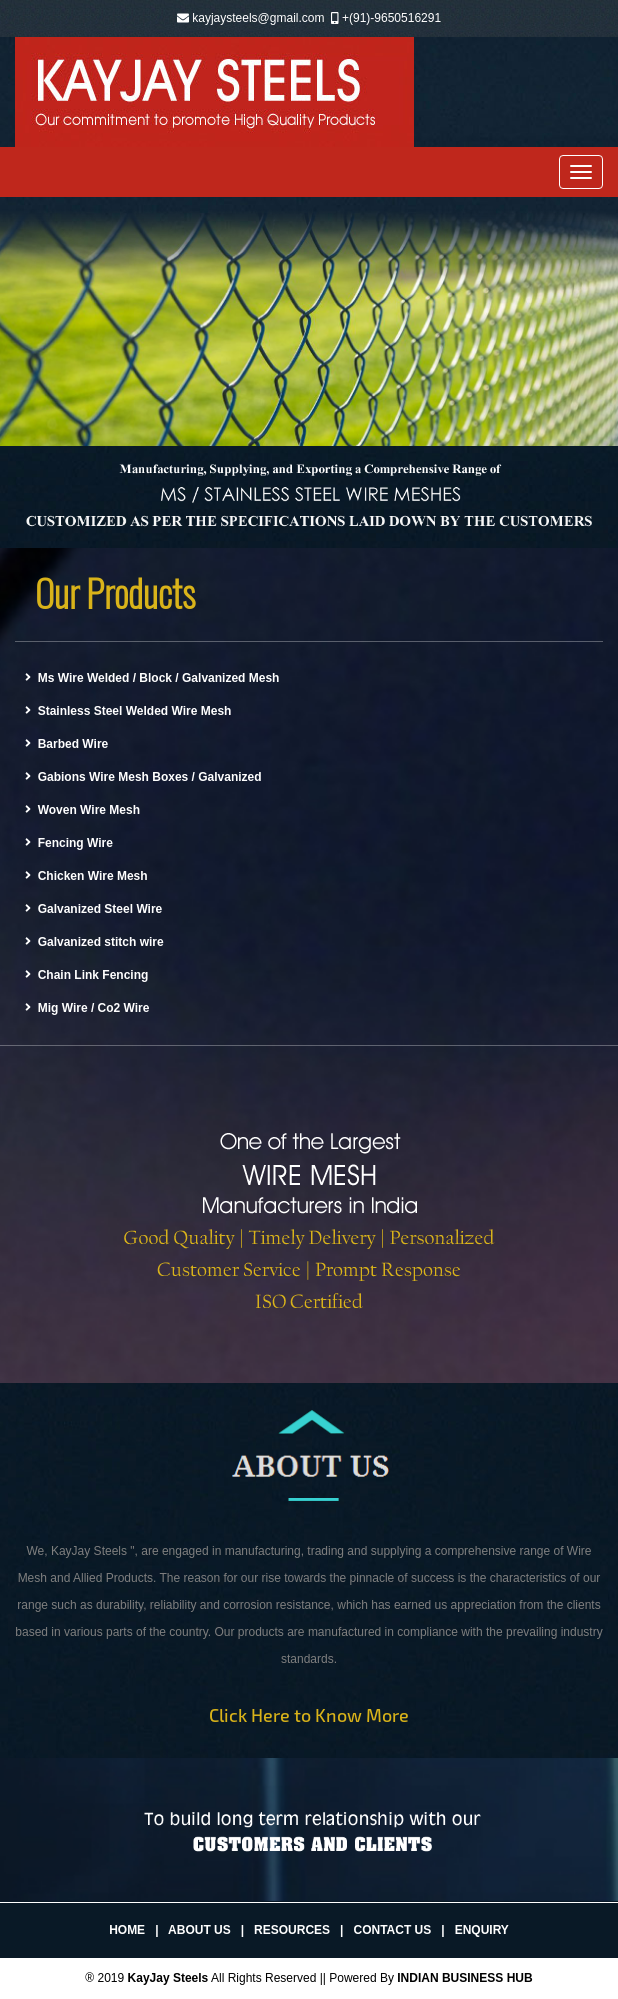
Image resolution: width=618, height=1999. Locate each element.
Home (127, 1930)
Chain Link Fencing (86, 975)
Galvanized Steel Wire (93, 909)
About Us (199, 1930)
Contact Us (392, 1930)
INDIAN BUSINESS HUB (464, 1978)
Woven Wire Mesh (82, 810)
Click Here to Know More (309, 1715)
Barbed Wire (66, 744)
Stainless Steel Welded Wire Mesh (128, 711)
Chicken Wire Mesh (86, 876)
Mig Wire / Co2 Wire (87, 1008)
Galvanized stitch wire (94, 942)
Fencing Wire (69, 843)
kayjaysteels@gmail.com (258, 18)
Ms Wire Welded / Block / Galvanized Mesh (152, 678)
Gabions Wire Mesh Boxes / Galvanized (143, 777)
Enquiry (482, 1930)
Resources (292, 1930)
